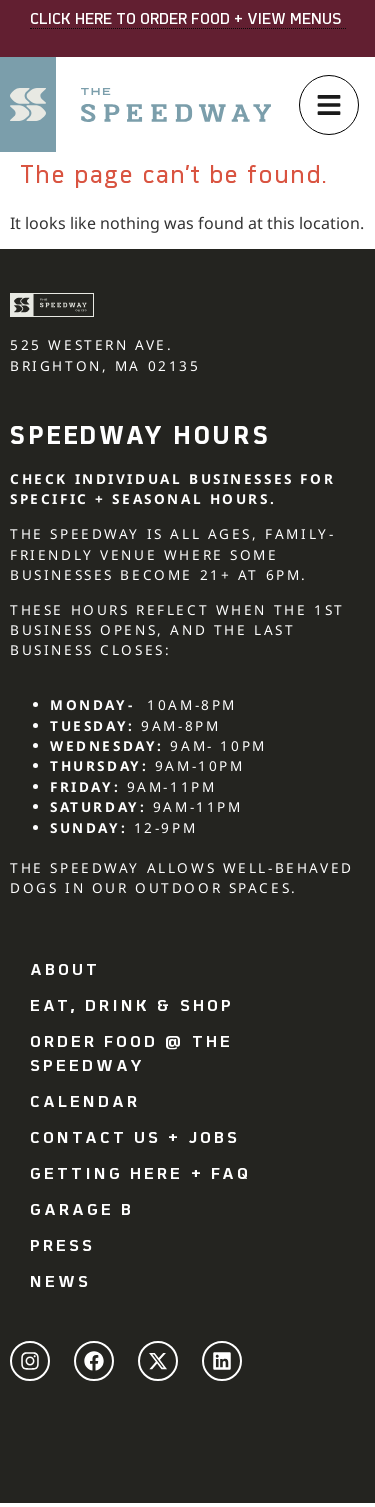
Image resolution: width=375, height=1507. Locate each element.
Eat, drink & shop (132, 1007)
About (65, 971)
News (60, 1283)
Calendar (85, 1103)
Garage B (82, 1211)
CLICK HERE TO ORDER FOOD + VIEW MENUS (188, 20)
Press (62, 1247)
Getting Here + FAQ (140, 1175)
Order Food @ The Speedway (131, 1055)
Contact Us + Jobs (135, 1139)
